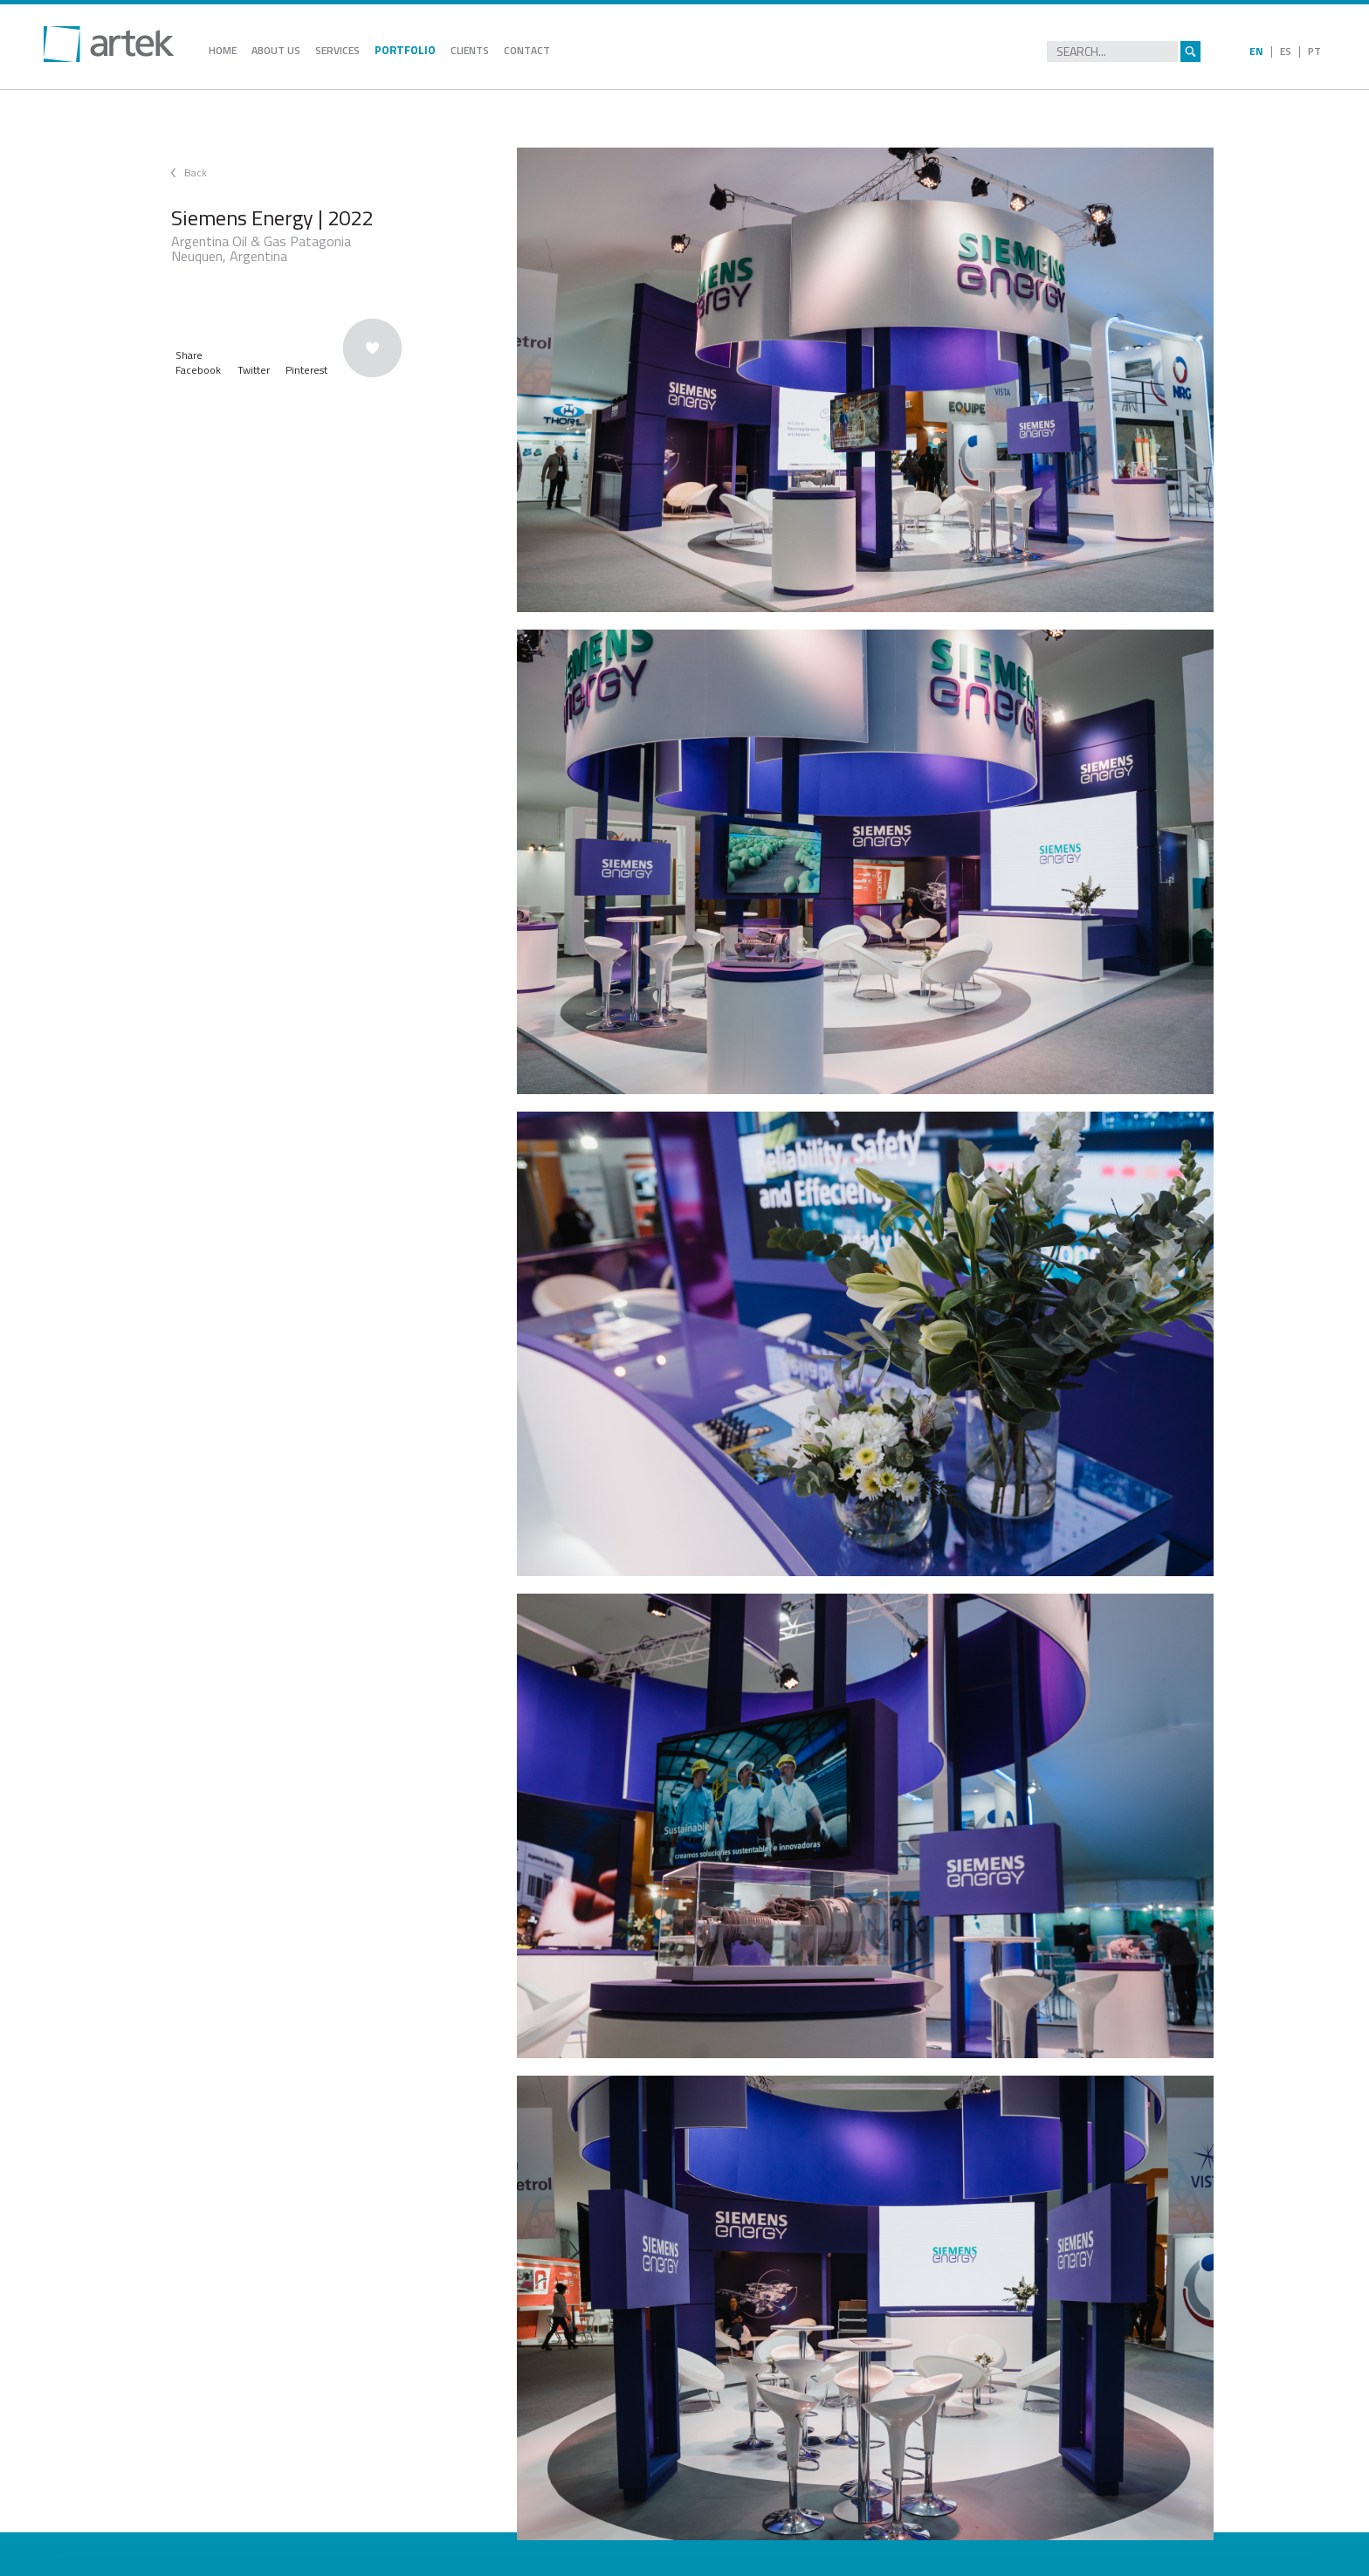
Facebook (198, 370)
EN (1256, 51)
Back (195, 172)
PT (1314, 51)
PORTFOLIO (405, 50)
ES (1285, 51)
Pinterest (306, 370)
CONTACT (527, 50)
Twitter (253, 370)
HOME (223, 50)
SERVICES (337, 50)
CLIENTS (470, 50)
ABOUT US (275, 50)
